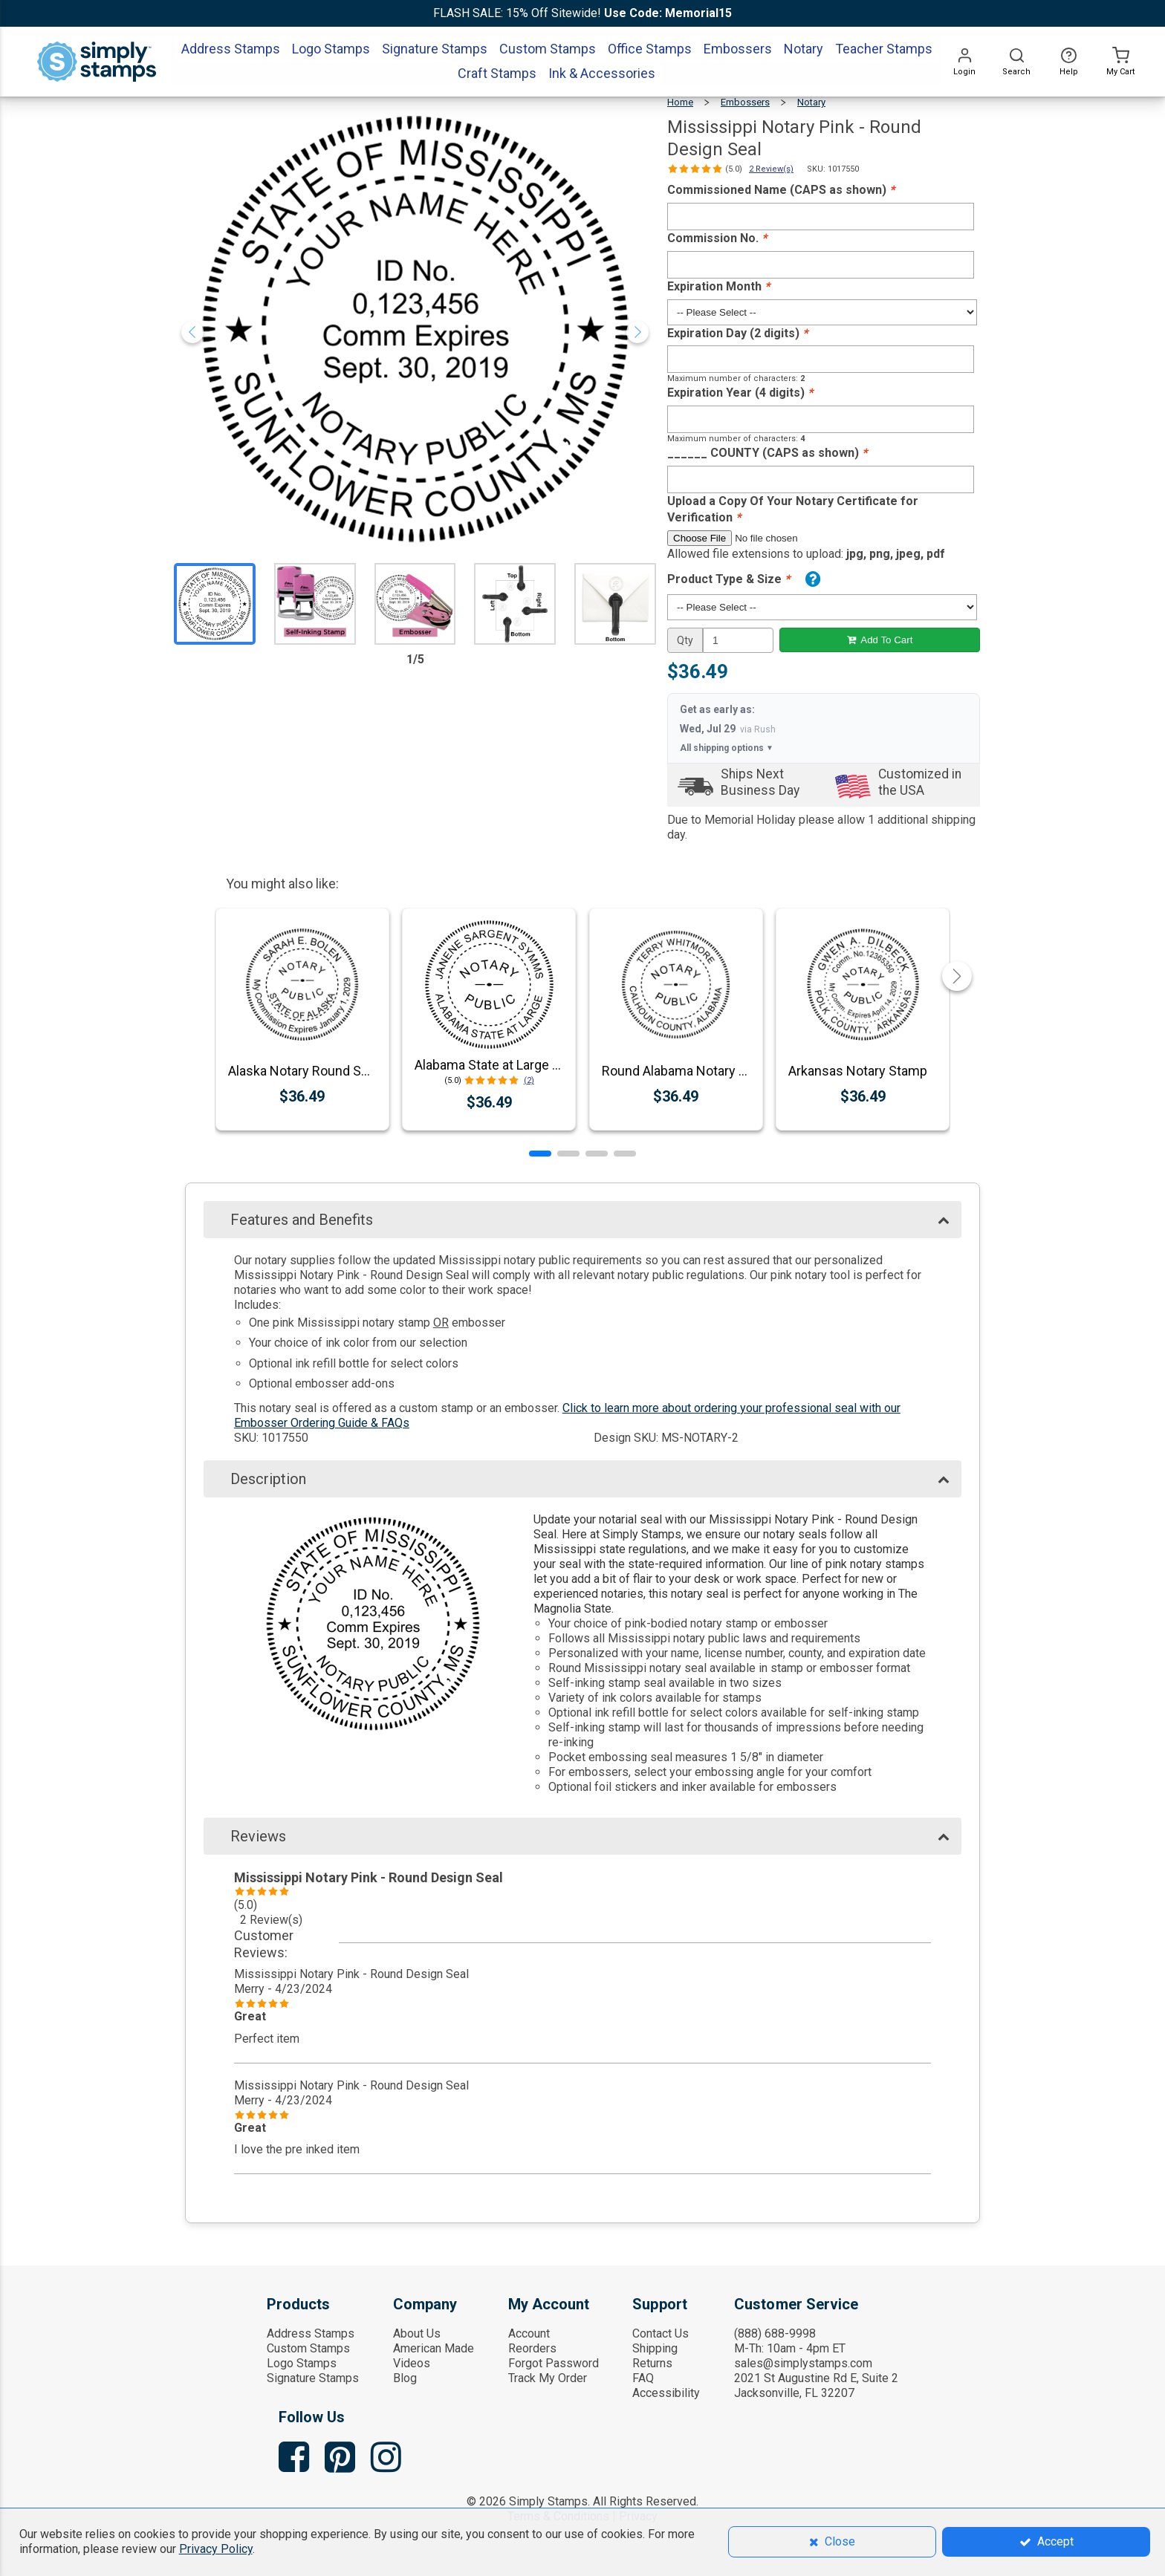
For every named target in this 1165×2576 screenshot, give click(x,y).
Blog (405, 2378)
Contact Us (660, 2333)
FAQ (643, 2378)
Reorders (532, 2348)
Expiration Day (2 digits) (737, 333)
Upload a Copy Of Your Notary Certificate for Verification (792, 509)
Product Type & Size (728, 579)
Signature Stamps (313, 2378)
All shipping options (726, 748)
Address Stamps (310, 2333)
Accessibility (666, 2393)
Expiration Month (718, 286)
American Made (433, 2348)
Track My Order (547, 2378)
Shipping (655, 2348)
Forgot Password (553, 2363)
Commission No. (717, 238)
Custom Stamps (308, 2348)
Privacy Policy (216, 2549)
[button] (540, 1154)
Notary (811, 102)
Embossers (745, 102)
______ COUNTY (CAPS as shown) (767, 453)
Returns (652, 2363)
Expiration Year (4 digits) (740, 393)
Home (680, 102)
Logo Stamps (302, 2363)
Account (529, 2333)
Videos (411, 2363)
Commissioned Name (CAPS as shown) (781, 190)
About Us (417, 2333)
